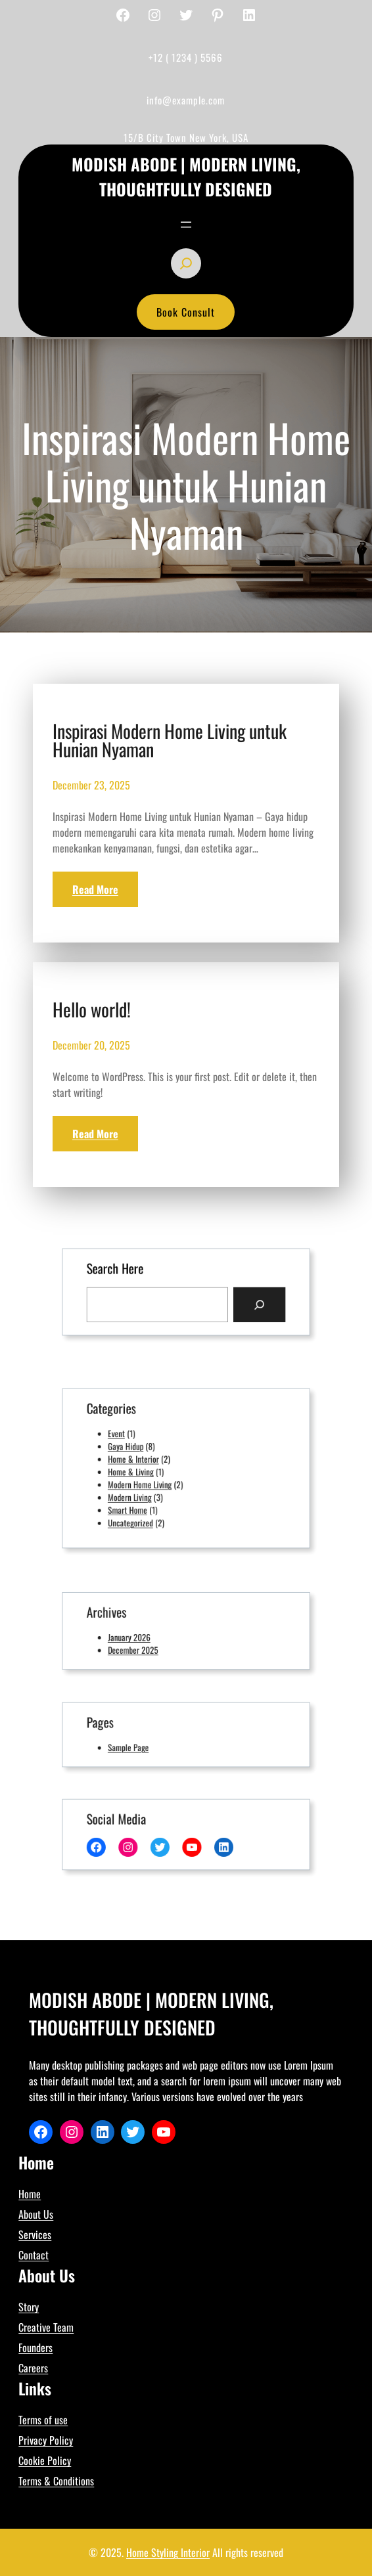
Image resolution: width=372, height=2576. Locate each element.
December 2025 (144, 1646)
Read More (95, 889)
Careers (33, 2368)
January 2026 (141, 1636)
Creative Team (46, 2327)
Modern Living (141, 1491)
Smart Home (139, 1501)
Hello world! (92, 1009)
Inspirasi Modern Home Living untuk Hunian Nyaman (170, 740)
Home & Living (142, 1471)
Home (29, 2194)
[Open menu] (186, 225)
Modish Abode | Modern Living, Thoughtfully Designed (186, 176)
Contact (33, 2255)
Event (130, 1441)
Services (34, 2234)
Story (28, 2307)
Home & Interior (144, 1461)
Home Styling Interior (168, 2552)
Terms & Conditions (56, 2481)
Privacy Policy (45, 2440)
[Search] (243, 1302)
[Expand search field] (186, 263)
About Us (35, 2214)
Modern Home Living (149, 1481)
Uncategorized (142, 1511)
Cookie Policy (44, 2460)
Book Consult (185, 312)
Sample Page (140, 1744)
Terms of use (43, 2420)
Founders (35, 2347)
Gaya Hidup (138, 1450)
